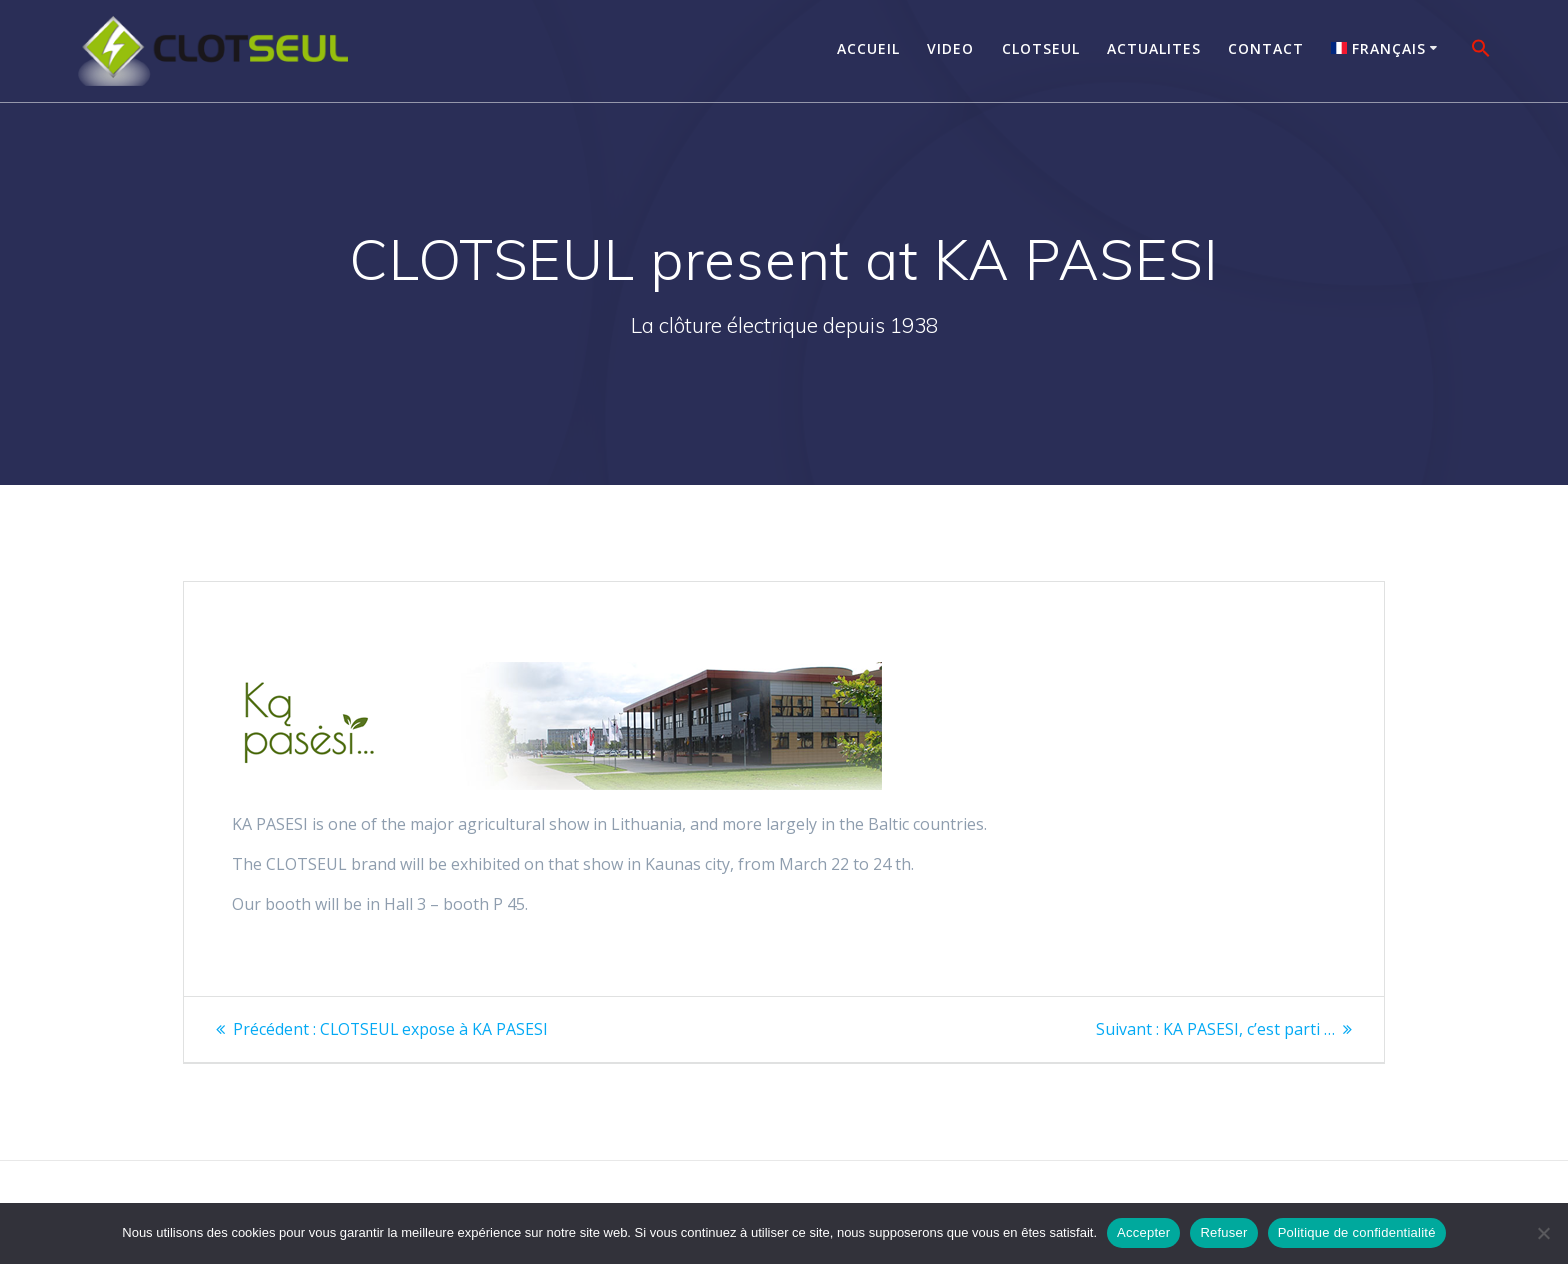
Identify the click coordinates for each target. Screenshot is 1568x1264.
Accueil (868, 48)
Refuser (1223, 1232)
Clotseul (1041, 48)
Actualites (1154, 48)
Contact (1266, 48)
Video (950, 48)
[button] (1481, 51)
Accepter (1143, 1232)
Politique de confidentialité (1357, 1232)
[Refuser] (1543, 1233)
